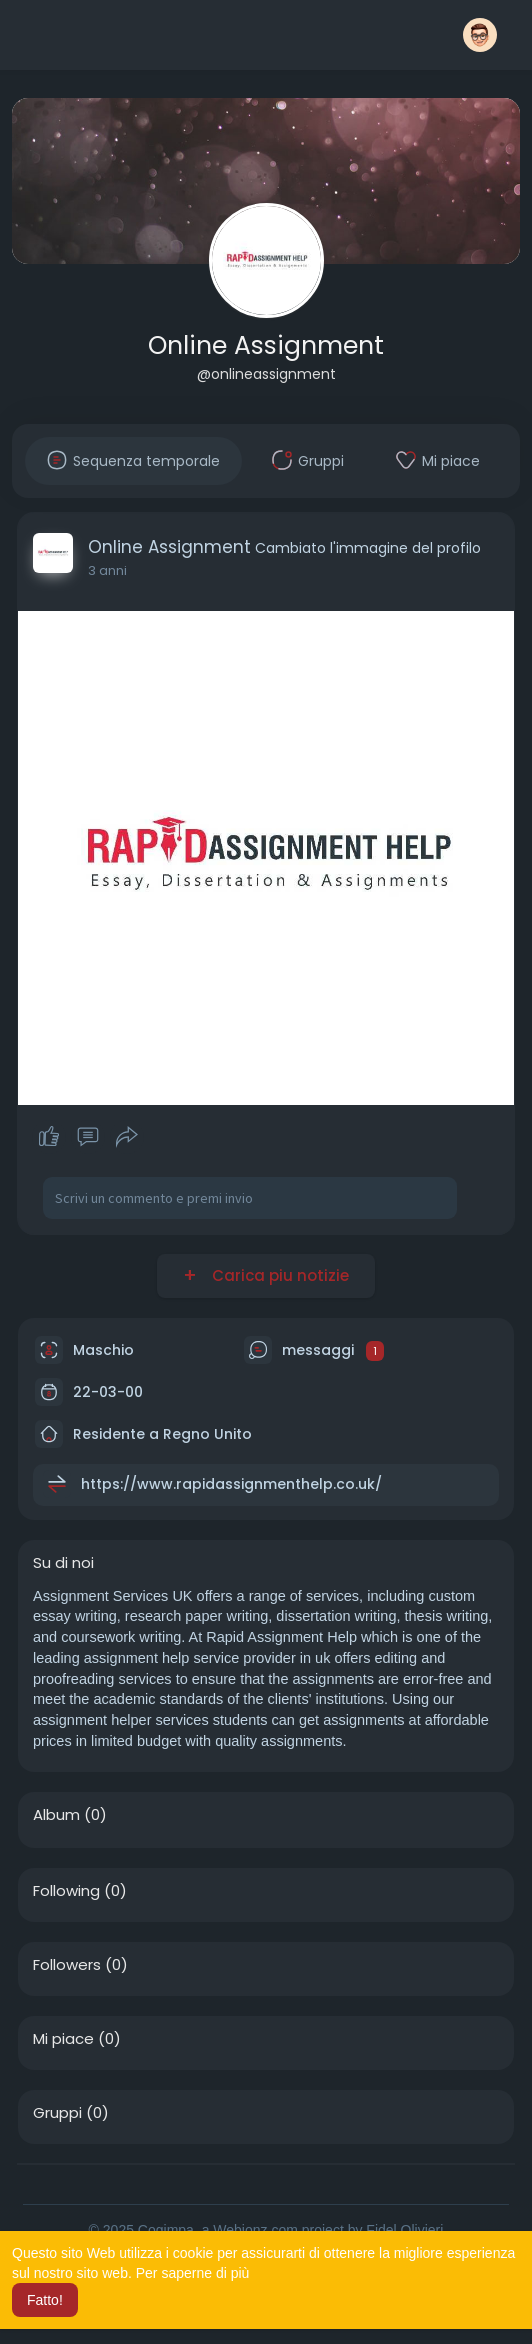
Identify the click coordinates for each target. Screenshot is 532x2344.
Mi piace (63, 2039)
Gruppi (57, 2113)
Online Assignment (266, 345)
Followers (67, 1965)
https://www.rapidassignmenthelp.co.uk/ (231, 1484)
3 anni (107, 570)
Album (56, 1815)
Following (66, 1891)
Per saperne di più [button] (193, 2273)
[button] (480, 35)
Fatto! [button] (45, 2300)
